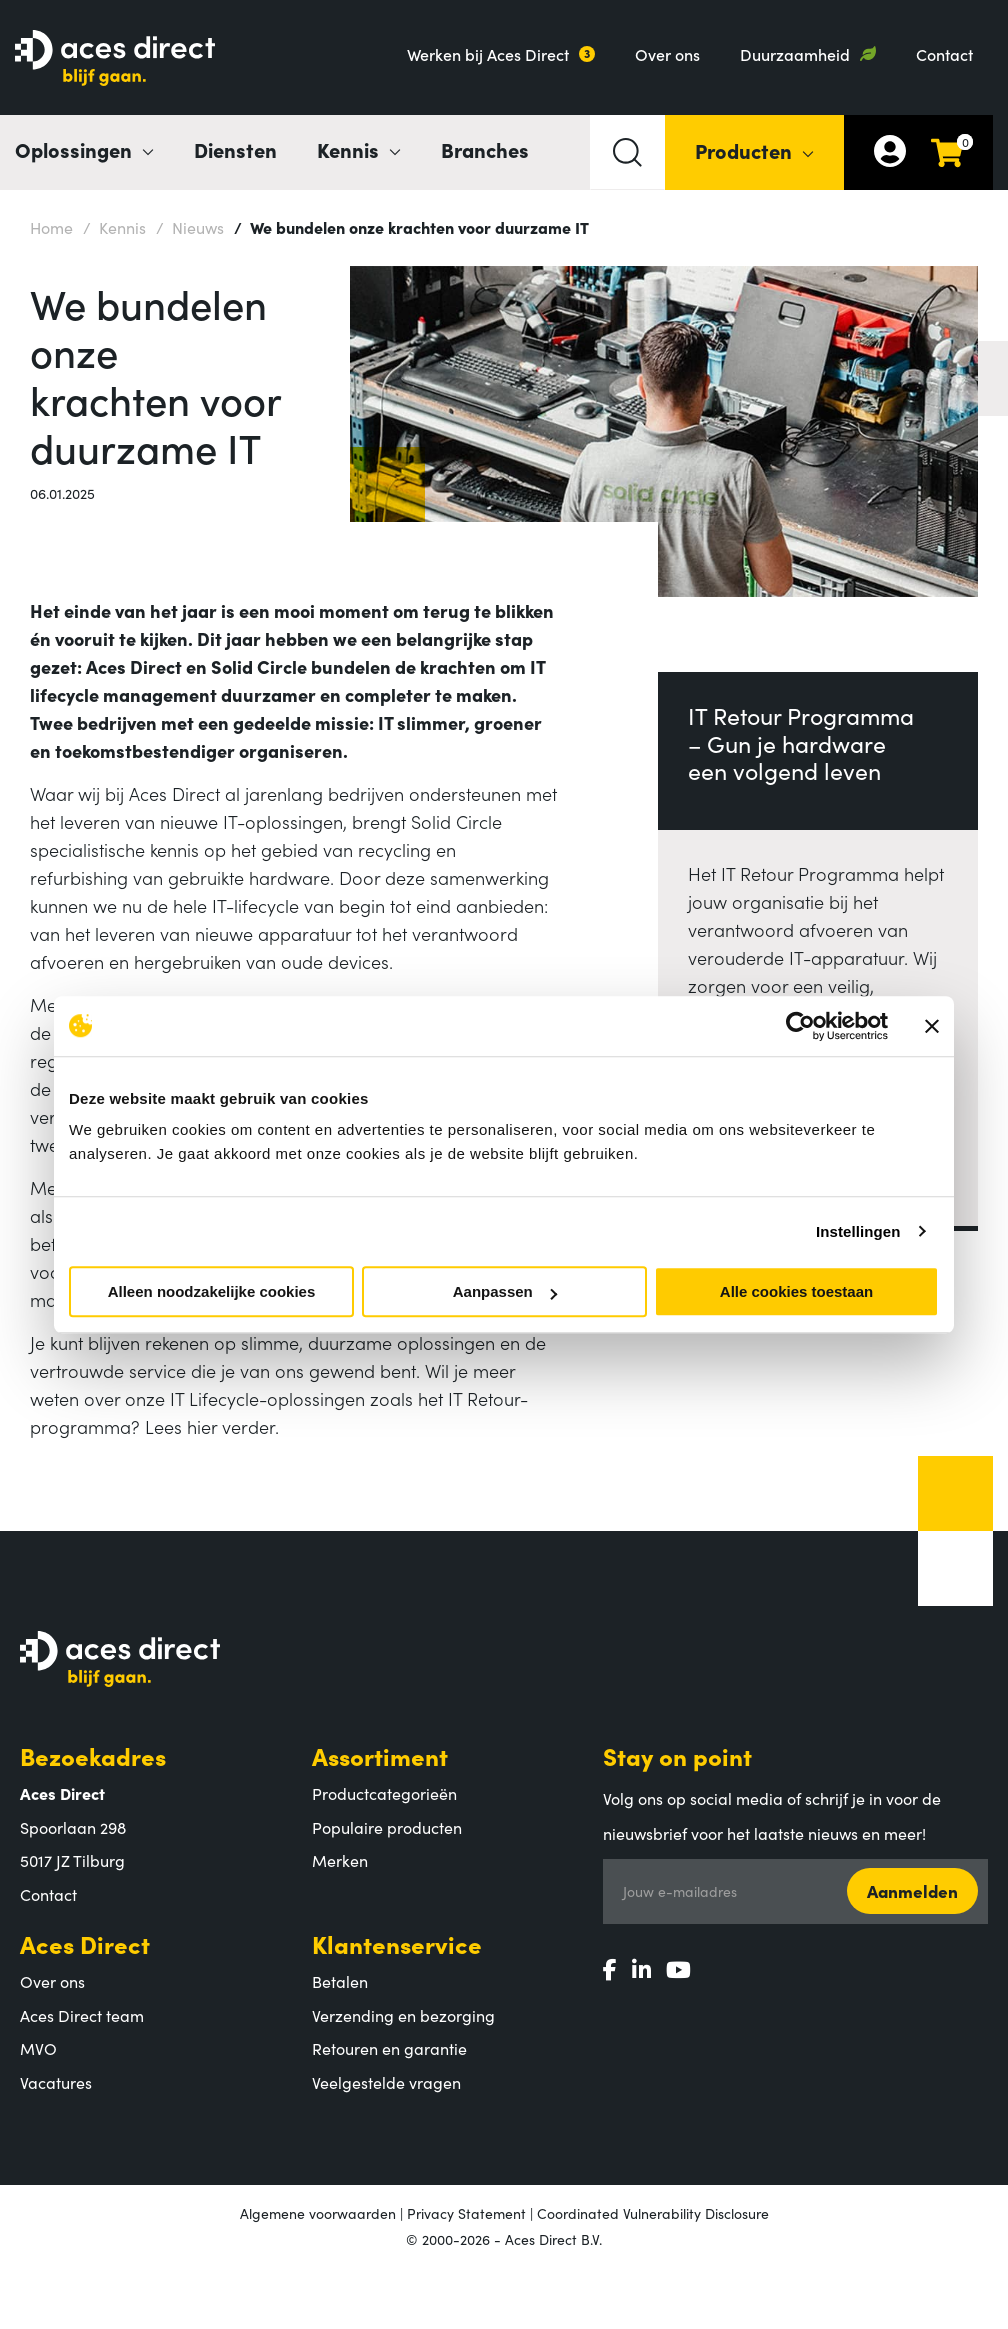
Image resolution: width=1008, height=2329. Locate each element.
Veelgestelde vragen (386, 2082)
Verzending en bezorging (403, 2015)
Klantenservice (397, 1943)
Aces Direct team (82, 2015)
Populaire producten (387, 1827)
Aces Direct (85, 1943)
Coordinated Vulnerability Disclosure (653, 2213)
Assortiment (380, 1755)
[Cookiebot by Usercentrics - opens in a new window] (800, 1026)
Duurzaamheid (795, 54)
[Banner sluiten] (932, 1026)
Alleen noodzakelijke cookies (212, 1291)
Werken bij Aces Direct (488, 54)
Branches (485, 149)
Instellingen (858, 1231)
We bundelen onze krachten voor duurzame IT (411, 226)
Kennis (114, 226)
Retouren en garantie (389, 2048)
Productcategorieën (384, 1793)
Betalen (340, 1981)
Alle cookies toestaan (796, 1291)
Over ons (667, 54)
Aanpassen (505, 1291)
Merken (340, 1860)
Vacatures (56, 2082)
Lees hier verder (210, 1426)
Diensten (235, 149)
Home (51, 227)
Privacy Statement (466, 2213)
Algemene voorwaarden (318, 2213)
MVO (38, 2048)
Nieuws (190, 226)
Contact (944, 54)
